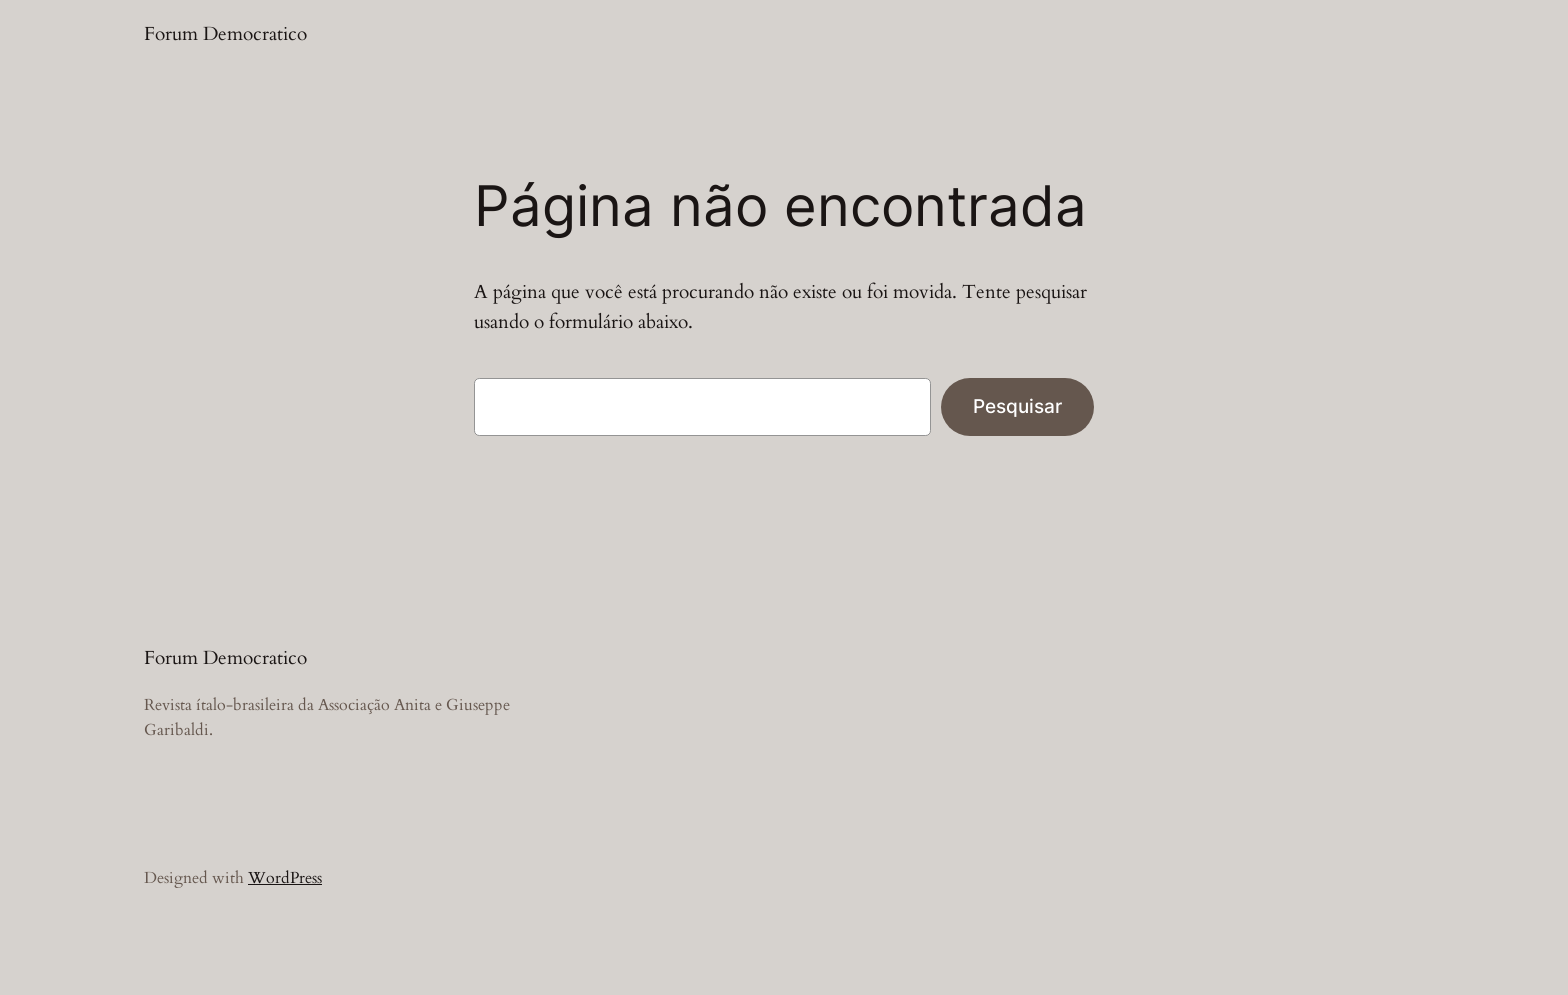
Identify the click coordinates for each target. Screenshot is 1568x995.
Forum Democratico (225, 34)
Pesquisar (1017, 406)
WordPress (285, 878)
